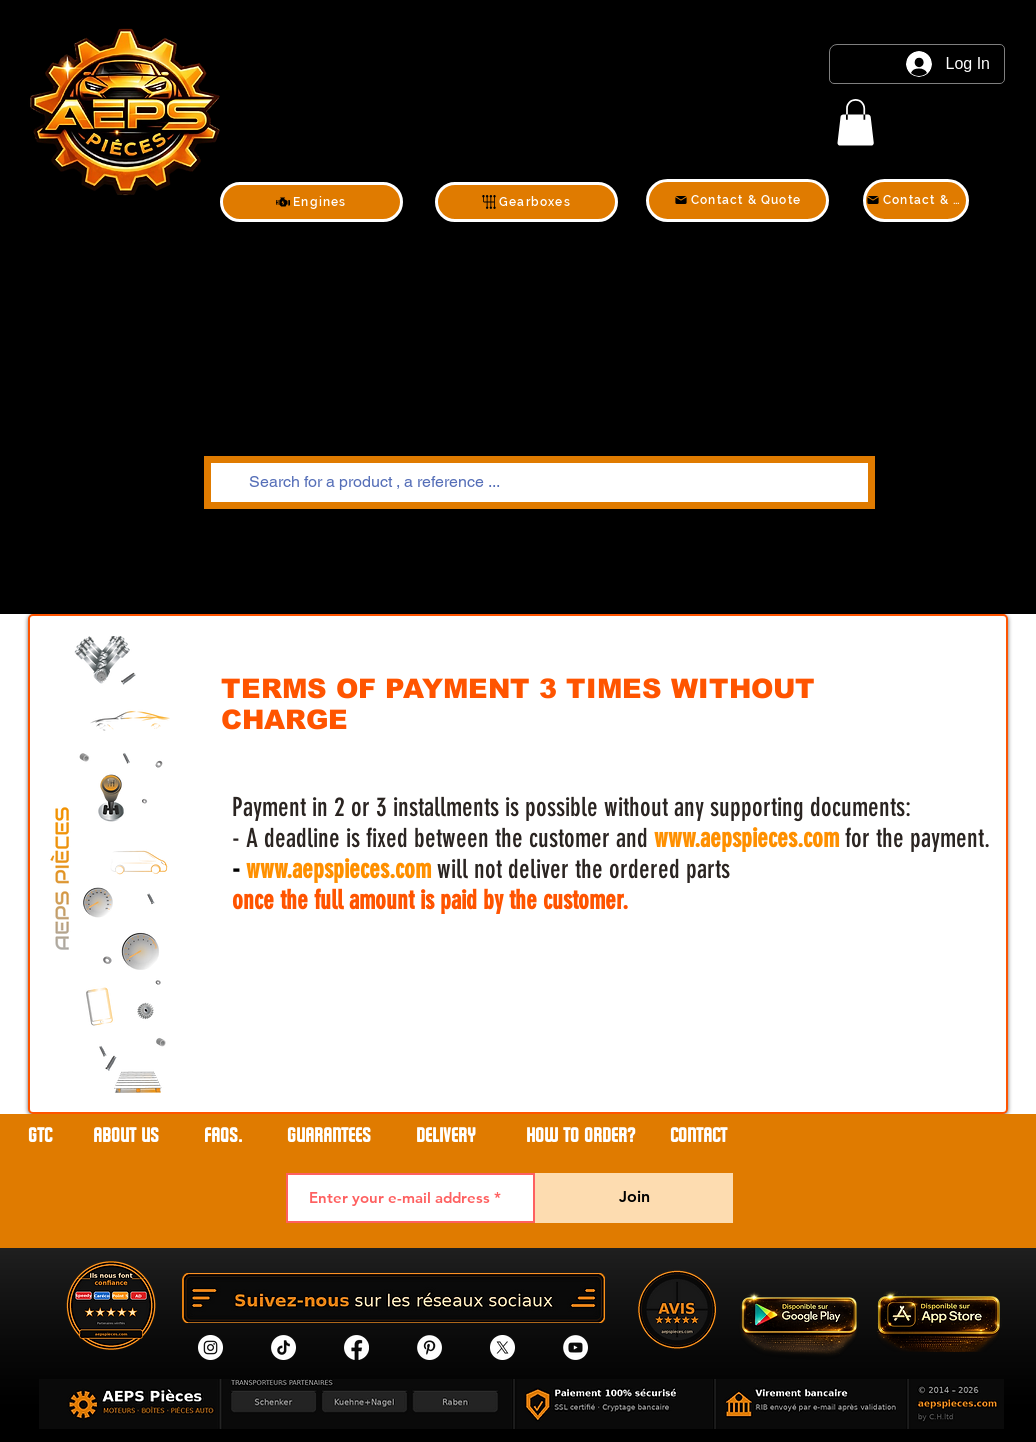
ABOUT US (128, 1135)
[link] (855, 122)
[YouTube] (575, 1347)
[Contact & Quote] (737, 200)
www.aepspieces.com (746, 838)
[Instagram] (210, 1347)
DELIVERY (446, 1135)
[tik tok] (283, 1347)
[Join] (634, 1198)
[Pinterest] (429, 1347)
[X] (502, 1347)
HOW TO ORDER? (580, 1135)
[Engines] (311, 202)
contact (698, 1135)
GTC (40, 1135)
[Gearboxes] (526, 202)
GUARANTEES (329, 1135)
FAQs (221, 1135)
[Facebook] (356, 1347)
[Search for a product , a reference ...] (537, 482)
